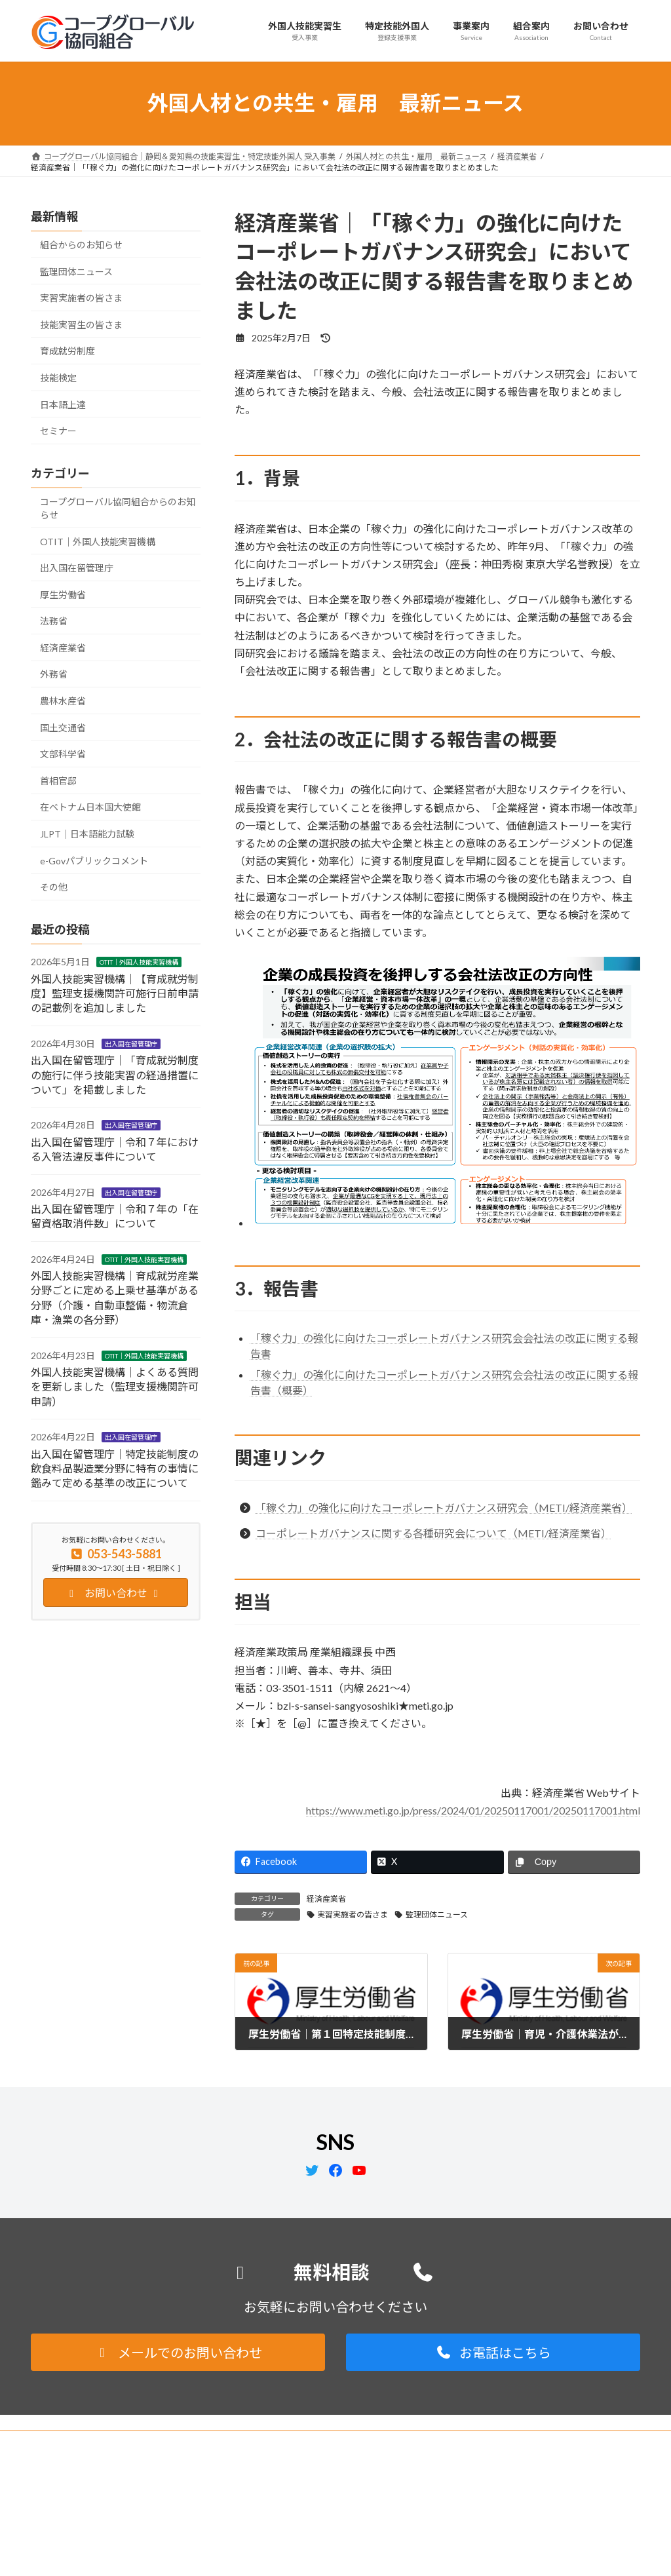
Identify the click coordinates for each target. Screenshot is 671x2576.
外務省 (53, 674)
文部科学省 (63, 753)
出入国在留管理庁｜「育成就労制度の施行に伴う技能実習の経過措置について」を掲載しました (115, 1075)
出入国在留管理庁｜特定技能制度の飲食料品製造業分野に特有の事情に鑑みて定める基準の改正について (115, 1468)
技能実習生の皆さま (81, 324)
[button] (178, 2352)
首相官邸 (58, 780)
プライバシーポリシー (82, 2443)
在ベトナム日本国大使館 (90, 807)
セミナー (58, 430)
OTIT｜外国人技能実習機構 (97, 541)
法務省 (53, 620)
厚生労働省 (63, 594)
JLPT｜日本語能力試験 (87, 833)
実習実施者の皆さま (352, 1914)
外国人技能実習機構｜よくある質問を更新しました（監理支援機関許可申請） (115, 1387)
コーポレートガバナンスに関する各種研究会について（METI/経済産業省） (433, 1533)
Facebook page (545, 2534)
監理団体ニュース (437, 1914)
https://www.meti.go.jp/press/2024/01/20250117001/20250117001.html (473, 1810)
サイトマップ (171, 2443)
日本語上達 (63, 404)
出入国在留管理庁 (76, 567)
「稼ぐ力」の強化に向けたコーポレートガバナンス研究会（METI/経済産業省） (444, 1507)
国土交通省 (63, 727)
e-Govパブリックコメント (94, 860)
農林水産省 (63, 700)
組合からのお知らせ (81, 244)
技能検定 (58, 377)
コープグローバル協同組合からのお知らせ (117, 508)
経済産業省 (326, 1899)
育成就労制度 (67, 350)
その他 (53, 887)
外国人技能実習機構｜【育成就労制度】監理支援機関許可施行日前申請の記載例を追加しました (115, 993)
